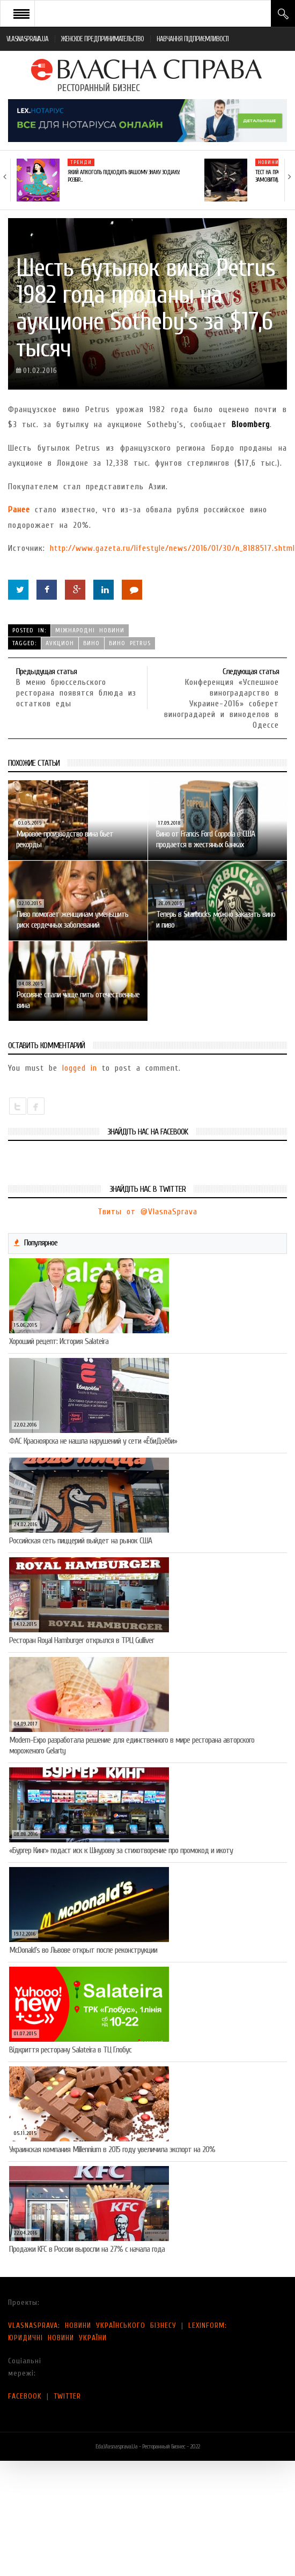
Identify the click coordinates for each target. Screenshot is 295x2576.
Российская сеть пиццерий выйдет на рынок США (80, 1540)
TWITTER (67, 2396)
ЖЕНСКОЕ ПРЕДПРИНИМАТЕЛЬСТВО (102, 39)
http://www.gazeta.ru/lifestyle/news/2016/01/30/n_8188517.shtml (172, 548)
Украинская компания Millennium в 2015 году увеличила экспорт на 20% (112, 2149)
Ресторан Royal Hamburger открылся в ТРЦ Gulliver (81, 1640)
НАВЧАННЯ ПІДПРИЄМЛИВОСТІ (192, 39)
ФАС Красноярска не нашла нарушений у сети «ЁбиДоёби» (93, 1441)
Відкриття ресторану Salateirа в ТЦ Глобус (70, 2050)
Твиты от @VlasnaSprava (147, 1211)
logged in (79, 1068)
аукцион (60, 643)
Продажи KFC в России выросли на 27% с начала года (87, 2249)
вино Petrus (130, 643)
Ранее (19, 509)
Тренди (81, 162)
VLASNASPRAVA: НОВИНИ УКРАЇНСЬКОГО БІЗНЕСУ (92, 2325)
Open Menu (21, 13)
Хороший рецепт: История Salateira (58, 1341)
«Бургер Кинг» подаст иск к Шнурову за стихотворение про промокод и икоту (121, 1850)
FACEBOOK (25, 2396)
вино (91, 643)
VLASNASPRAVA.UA (27, 39)
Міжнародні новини (89, 630)
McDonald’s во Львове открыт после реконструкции (83, 1950)
